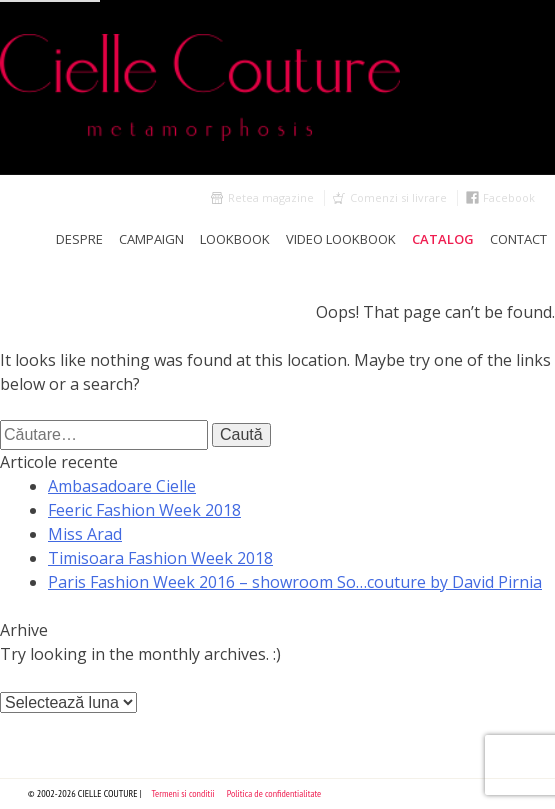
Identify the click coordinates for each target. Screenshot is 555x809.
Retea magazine (271, 197)
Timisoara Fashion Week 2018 (160, 558)
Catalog (443, 239)
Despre (79, 239)
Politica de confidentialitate (274, 793)
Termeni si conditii (183, 793)
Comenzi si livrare (398, 197)
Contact (518, 239)
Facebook (509, 197)
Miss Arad (85, 534)
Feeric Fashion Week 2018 (144, 510)
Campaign (151, 239)
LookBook (235, 239)
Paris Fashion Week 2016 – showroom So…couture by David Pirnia (295, 582)
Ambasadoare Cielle (122, 486)
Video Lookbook (341, 239)
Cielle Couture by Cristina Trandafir (277, 87)
